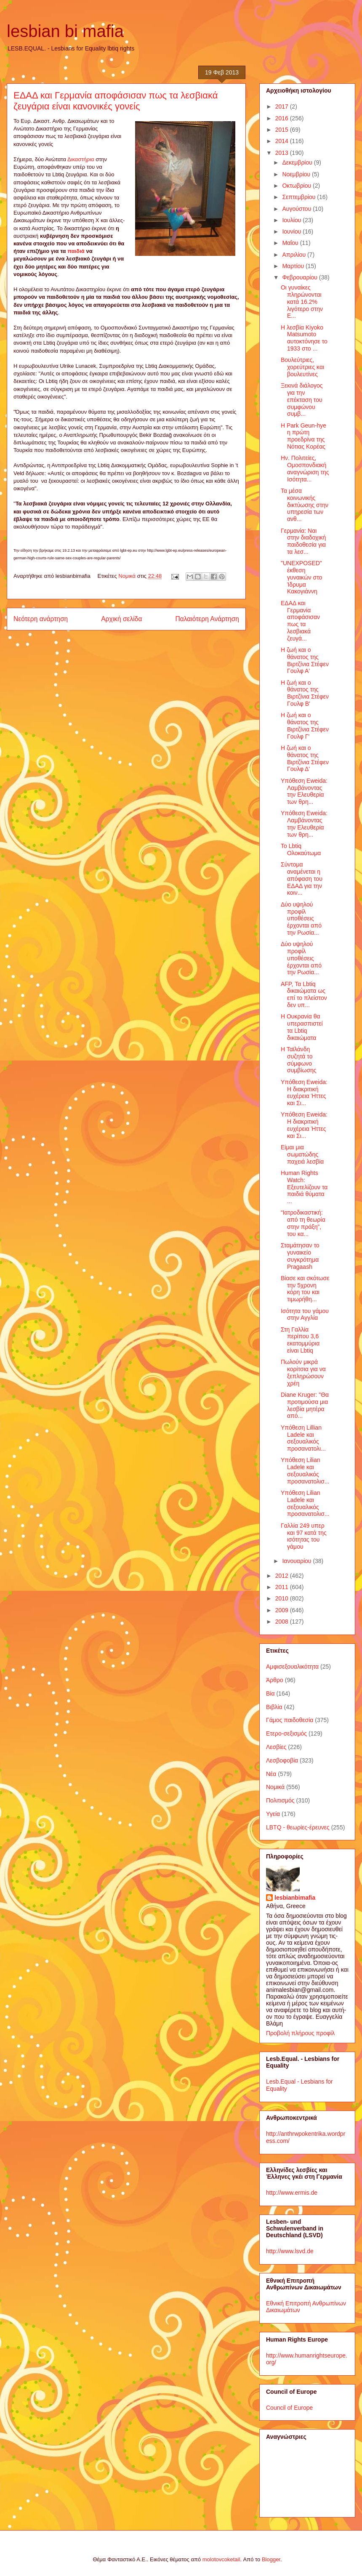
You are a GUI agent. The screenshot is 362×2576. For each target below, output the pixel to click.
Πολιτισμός (280, 1800)
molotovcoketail (221, 2559)
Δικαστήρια (80, 159)
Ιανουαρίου (297, 1561)
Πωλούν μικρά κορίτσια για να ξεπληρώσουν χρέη (303, 1372)
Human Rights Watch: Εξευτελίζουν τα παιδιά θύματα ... (304, 1187)
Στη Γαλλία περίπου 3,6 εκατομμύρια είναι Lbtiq (300, 1340)
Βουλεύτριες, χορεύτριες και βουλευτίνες (302, 366)
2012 (282, 1575)
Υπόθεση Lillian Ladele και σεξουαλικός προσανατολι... (303, 1438)
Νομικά (127, 576)
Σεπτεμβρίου (299, 197)
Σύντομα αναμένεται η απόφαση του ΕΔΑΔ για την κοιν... (301, 878)
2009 (282, 1610)
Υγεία (273, 1813)
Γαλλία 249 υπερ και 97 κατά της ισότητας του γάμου (304, 1536)
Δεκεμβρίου (298, 162)
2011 (282, 1587)
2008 (282, 1621)
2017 (282, 106)
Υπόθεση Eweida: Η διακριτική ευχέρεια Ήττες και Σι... (304, 1092)
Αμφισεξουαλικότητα (292, 1666)
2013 (282, 152)
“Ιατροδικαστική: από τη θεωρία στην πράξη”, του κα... (303, 1223)
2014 (282, 141)
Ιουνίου (292, 231)
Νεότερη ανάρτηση (40, 618)
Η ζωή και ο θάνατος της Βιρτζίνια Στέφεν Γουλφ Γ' (305, 725)
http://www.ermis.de (291, 2192)
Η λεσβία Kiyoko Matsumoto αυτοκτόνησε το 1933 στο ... (304, 338)
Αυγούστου (297, 208)
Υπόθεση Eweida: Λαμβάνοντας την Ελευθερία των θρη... (304, 791)
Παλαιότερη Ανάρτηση (207, 618)
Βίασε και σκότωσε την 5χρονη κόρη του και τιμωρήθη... (305, 1289)
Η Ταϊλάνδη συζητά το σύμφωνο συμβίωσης (299, 1060)
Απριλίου (294, 254)
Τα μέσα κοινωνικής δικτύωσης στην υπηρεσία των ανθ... (304, 504)
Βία (270, 1693)
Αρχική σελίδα (121, 618)
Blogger (271, 2559)
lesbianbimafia (294, 1897)
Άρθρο (274, 1680)
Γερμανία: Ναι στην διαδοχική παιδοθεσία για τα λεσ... (303, 541)
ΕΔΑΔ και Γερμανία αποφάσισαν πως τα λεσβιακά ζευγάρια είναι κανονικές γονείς (115, 101)
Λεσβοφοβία (282, 1760)
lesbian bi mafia (65, 31)
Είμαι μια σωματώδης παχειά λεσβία (302, 1154)
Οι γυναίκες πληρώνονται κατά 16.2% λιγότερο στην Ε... (302, 301)
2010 (282, 1598)
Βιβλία (274, 1707)
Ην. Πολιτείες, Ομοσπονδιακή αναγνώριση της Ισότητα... (305, 468)
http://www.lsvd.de (290, 2251)
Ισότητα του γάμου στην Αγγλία (305, 1314)
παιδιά (76, 251)
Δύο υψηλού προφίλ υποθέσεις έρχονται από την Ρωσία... (301, 918)
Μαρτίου (294, 266)
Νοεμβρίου (297, 174)
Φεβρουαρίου (300, 277)
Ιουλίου (292, 220)
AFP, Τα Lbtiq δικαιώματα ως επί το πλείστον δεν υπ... (304, 994)
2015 (282, 129)
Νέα (271, 1774)
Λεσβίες (276, 1747)
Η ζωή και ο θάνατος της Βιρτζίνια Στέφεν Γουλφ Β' (305, 693)
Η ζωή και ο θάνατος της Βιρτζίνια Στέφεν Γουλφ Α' (305, 660)
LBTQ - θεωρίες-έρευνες (298, 1827)
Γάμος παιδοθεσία (289, 1720)
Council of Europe (289, 2407)
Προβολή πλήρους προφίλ (300, 2033)
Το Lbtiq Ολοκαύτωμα (301, 849)
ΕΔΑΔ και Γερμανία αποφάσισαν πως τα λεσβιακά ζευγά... (300, 621)
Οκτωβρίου (297, 185)
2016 (282, 118)
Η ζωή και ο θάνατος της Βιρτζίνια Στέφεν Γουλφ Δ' (305, 758)
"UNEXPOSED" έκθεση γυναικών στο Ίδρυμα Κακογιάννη (301, 577)
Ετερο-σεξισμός (286, 1733)
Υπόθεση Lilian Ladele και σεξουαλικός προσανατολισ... (305, 1470)
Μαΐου (291, 242)
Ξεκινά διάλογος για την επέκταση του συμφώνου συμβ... (302, 399)
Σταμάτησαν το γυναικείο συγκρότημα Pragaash (300, 1256)
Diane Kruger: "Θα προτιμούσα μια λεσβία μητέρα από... (305, 1405)
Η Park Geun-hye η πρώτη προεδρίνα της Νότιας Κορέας (303, 436)
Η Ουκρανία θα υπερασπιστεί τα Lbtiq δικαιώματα (302, 1027)
